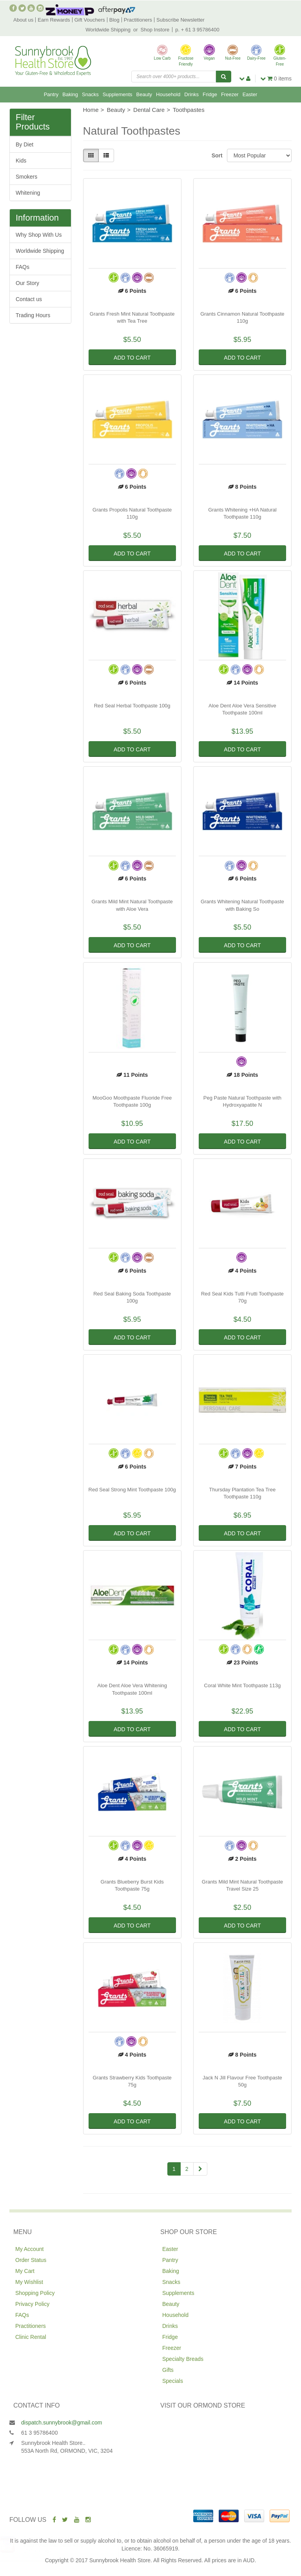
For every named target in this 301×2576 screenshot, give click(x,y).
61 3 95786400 (39, 2433)
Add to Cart (132, 357)
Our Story (27, 283)
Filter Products (33, 122)
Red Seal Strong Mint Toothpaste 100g (132, 1490)
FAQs (22, 267)
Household (168, 94)
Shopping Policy (34, 2293)
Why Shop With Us (39, 235)
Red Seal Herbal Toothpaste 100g (132, 706)
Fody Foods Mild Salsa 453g (61, 2545)
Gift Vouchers (89, 19)
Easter (250, 94)
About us (23, 19)
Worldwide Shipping (108, 29)
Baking (70, 94)
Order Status (30, 2260)
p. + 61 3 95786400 (197, 29)
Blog (114, 19)
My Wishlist (29, 2282)
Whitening (28, 193)
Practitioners (138, 19)
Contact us (29, 299)
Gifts (168, 2370)
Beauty (144, 94)
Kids (21, 160)
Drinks (191, 94)
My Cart (24, 2271)
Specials (172, 2381)
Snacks (90, 94)
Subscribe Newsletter (180, 19)
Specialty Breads (182, 2359)
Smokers (26, 177)
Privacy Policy (32, 2304)
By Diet (24, 144)
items (276, 78)
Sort (216, 155)
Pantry (51, 94)
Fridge (210, 94)
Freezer (230, 94)
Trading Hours (33, 315)
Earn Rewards (54, 19)
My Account (29, 2249)
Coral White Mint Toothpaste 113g (242, 1685)
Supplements (117, 94)
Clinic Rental (30, 2337)
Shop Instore (155, 29)
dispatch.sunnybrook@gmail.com (61, 2422)
